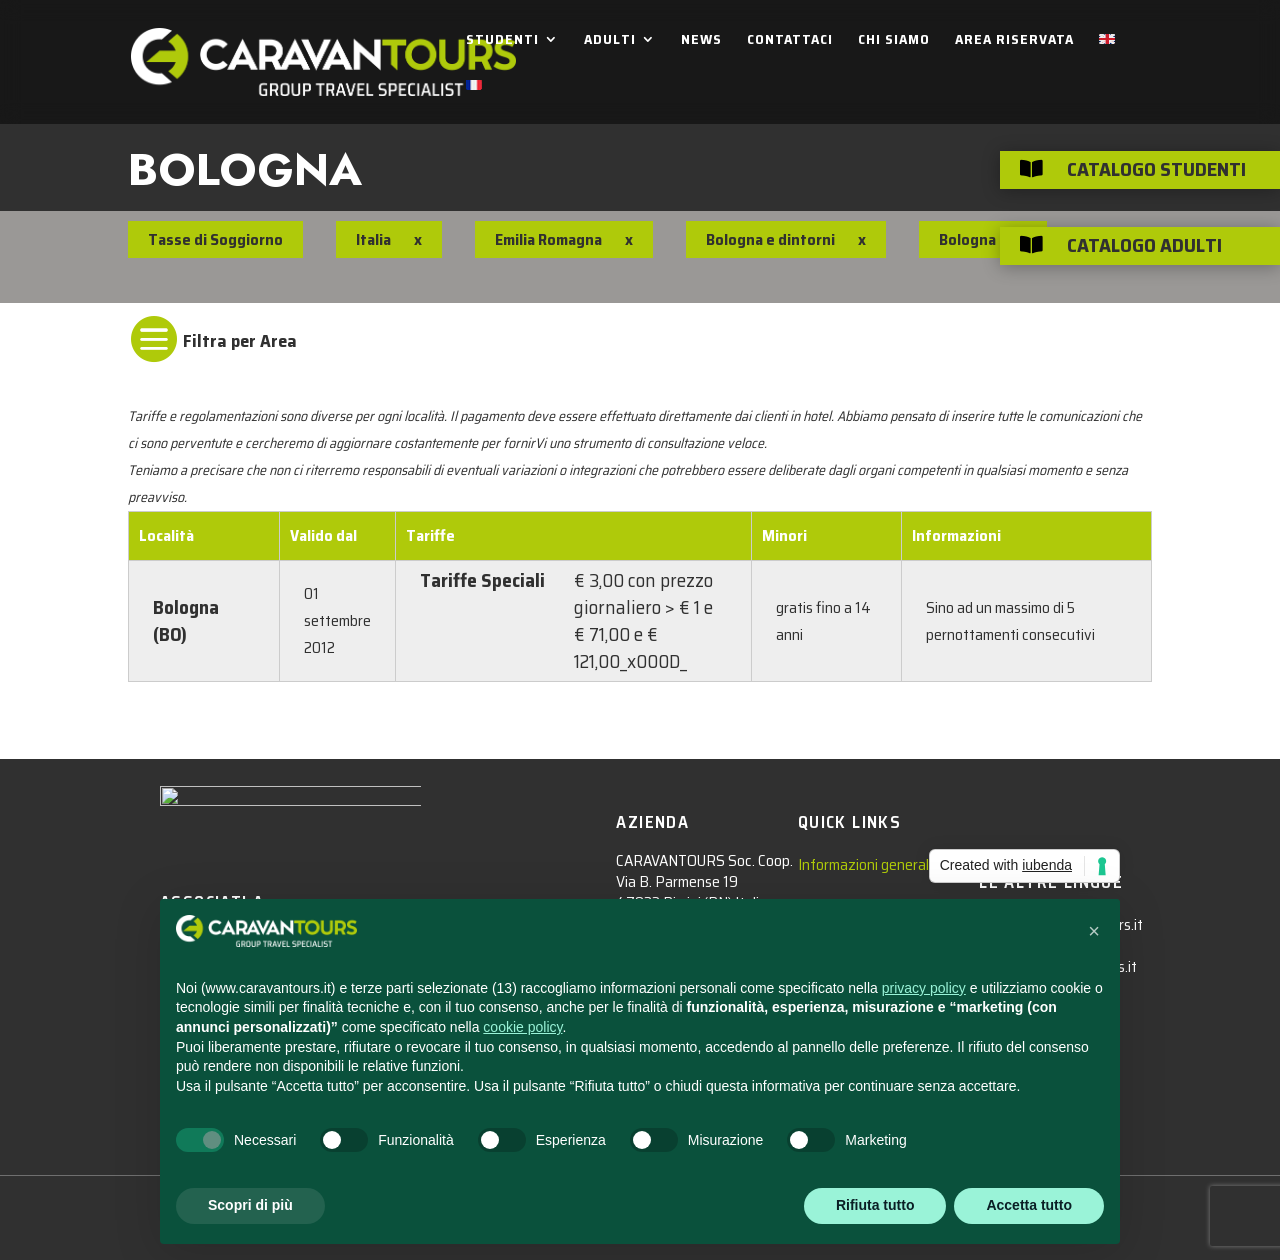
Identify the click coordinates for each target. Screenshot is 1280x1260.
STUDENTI (502, 41)
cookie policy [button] (522, 1027)
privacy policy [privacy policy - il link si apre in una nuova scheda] (924, 988)
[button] (1094, 931)
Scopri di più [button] (250, 1205)
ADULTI (610, 41)
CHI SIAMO (894, 41)
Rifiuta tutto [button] (875, 1205)
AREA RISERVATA (1014, 41)
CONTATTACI (790, 41)
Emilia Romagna (548, 239)
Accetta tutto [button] (1029, 1205)
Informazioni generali (865, 864)
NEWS (701, 41)
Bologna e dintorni (770, 239)
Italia (373, 239)
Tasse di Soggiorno (215, 239)
